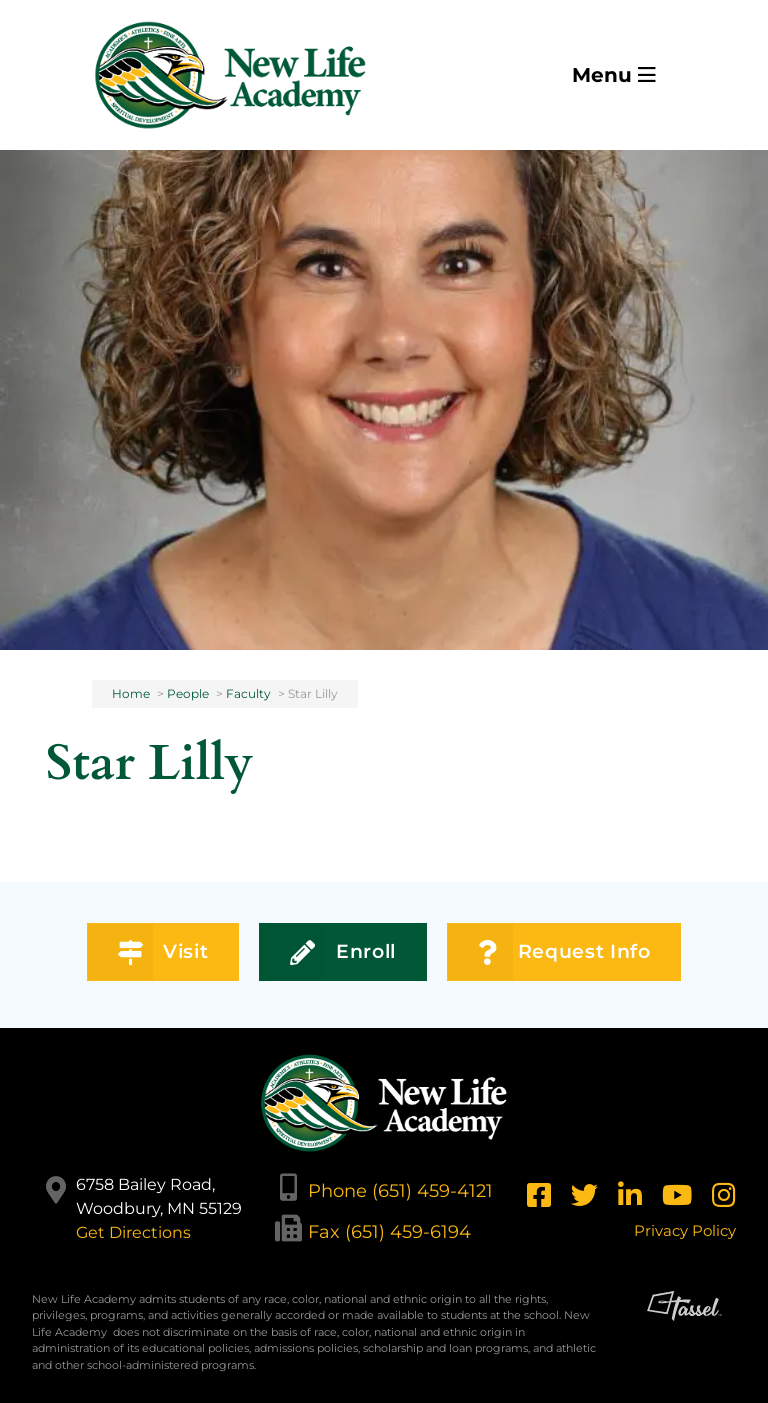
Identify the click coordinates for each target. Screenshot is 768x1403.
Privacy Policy (685, 1230)
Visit (163, 952)
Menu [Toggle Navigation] (614, 75)
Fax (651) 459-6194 (389, 1231)
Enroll (343, 952)
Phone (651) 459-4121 (400, 1190)
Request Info (564, 952)
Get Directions (133, 1232)
